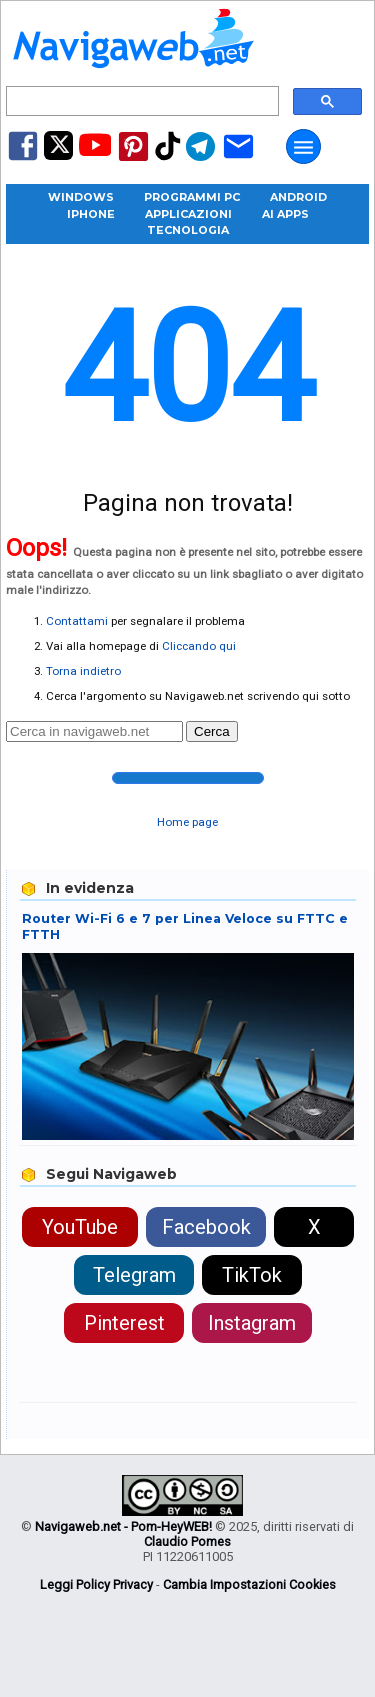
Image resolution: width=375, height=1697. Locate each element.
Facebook (206, 1227)
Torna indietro (83, 671)
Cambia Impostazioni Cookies (249, 1584)
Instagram (252, 1323)
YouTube (80, 1227)
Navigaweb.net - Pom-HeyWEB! (123, 1526)
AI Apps (285, 214)
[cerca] (140, 102)
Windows (81, 197)
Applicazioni (188, 214)
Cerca (212, 731)
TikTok (252, 1275)
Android (298, 197)
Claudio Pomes (187, 1541)
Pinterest (124, 1323)
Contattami (77, 621)
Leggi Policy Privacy (96, 1584)
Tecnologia (188, 230)
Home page (187, 822)
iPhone (91, 214)
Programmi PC (192, 197)
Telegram (134, 1275)
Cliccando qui (199, 646)
